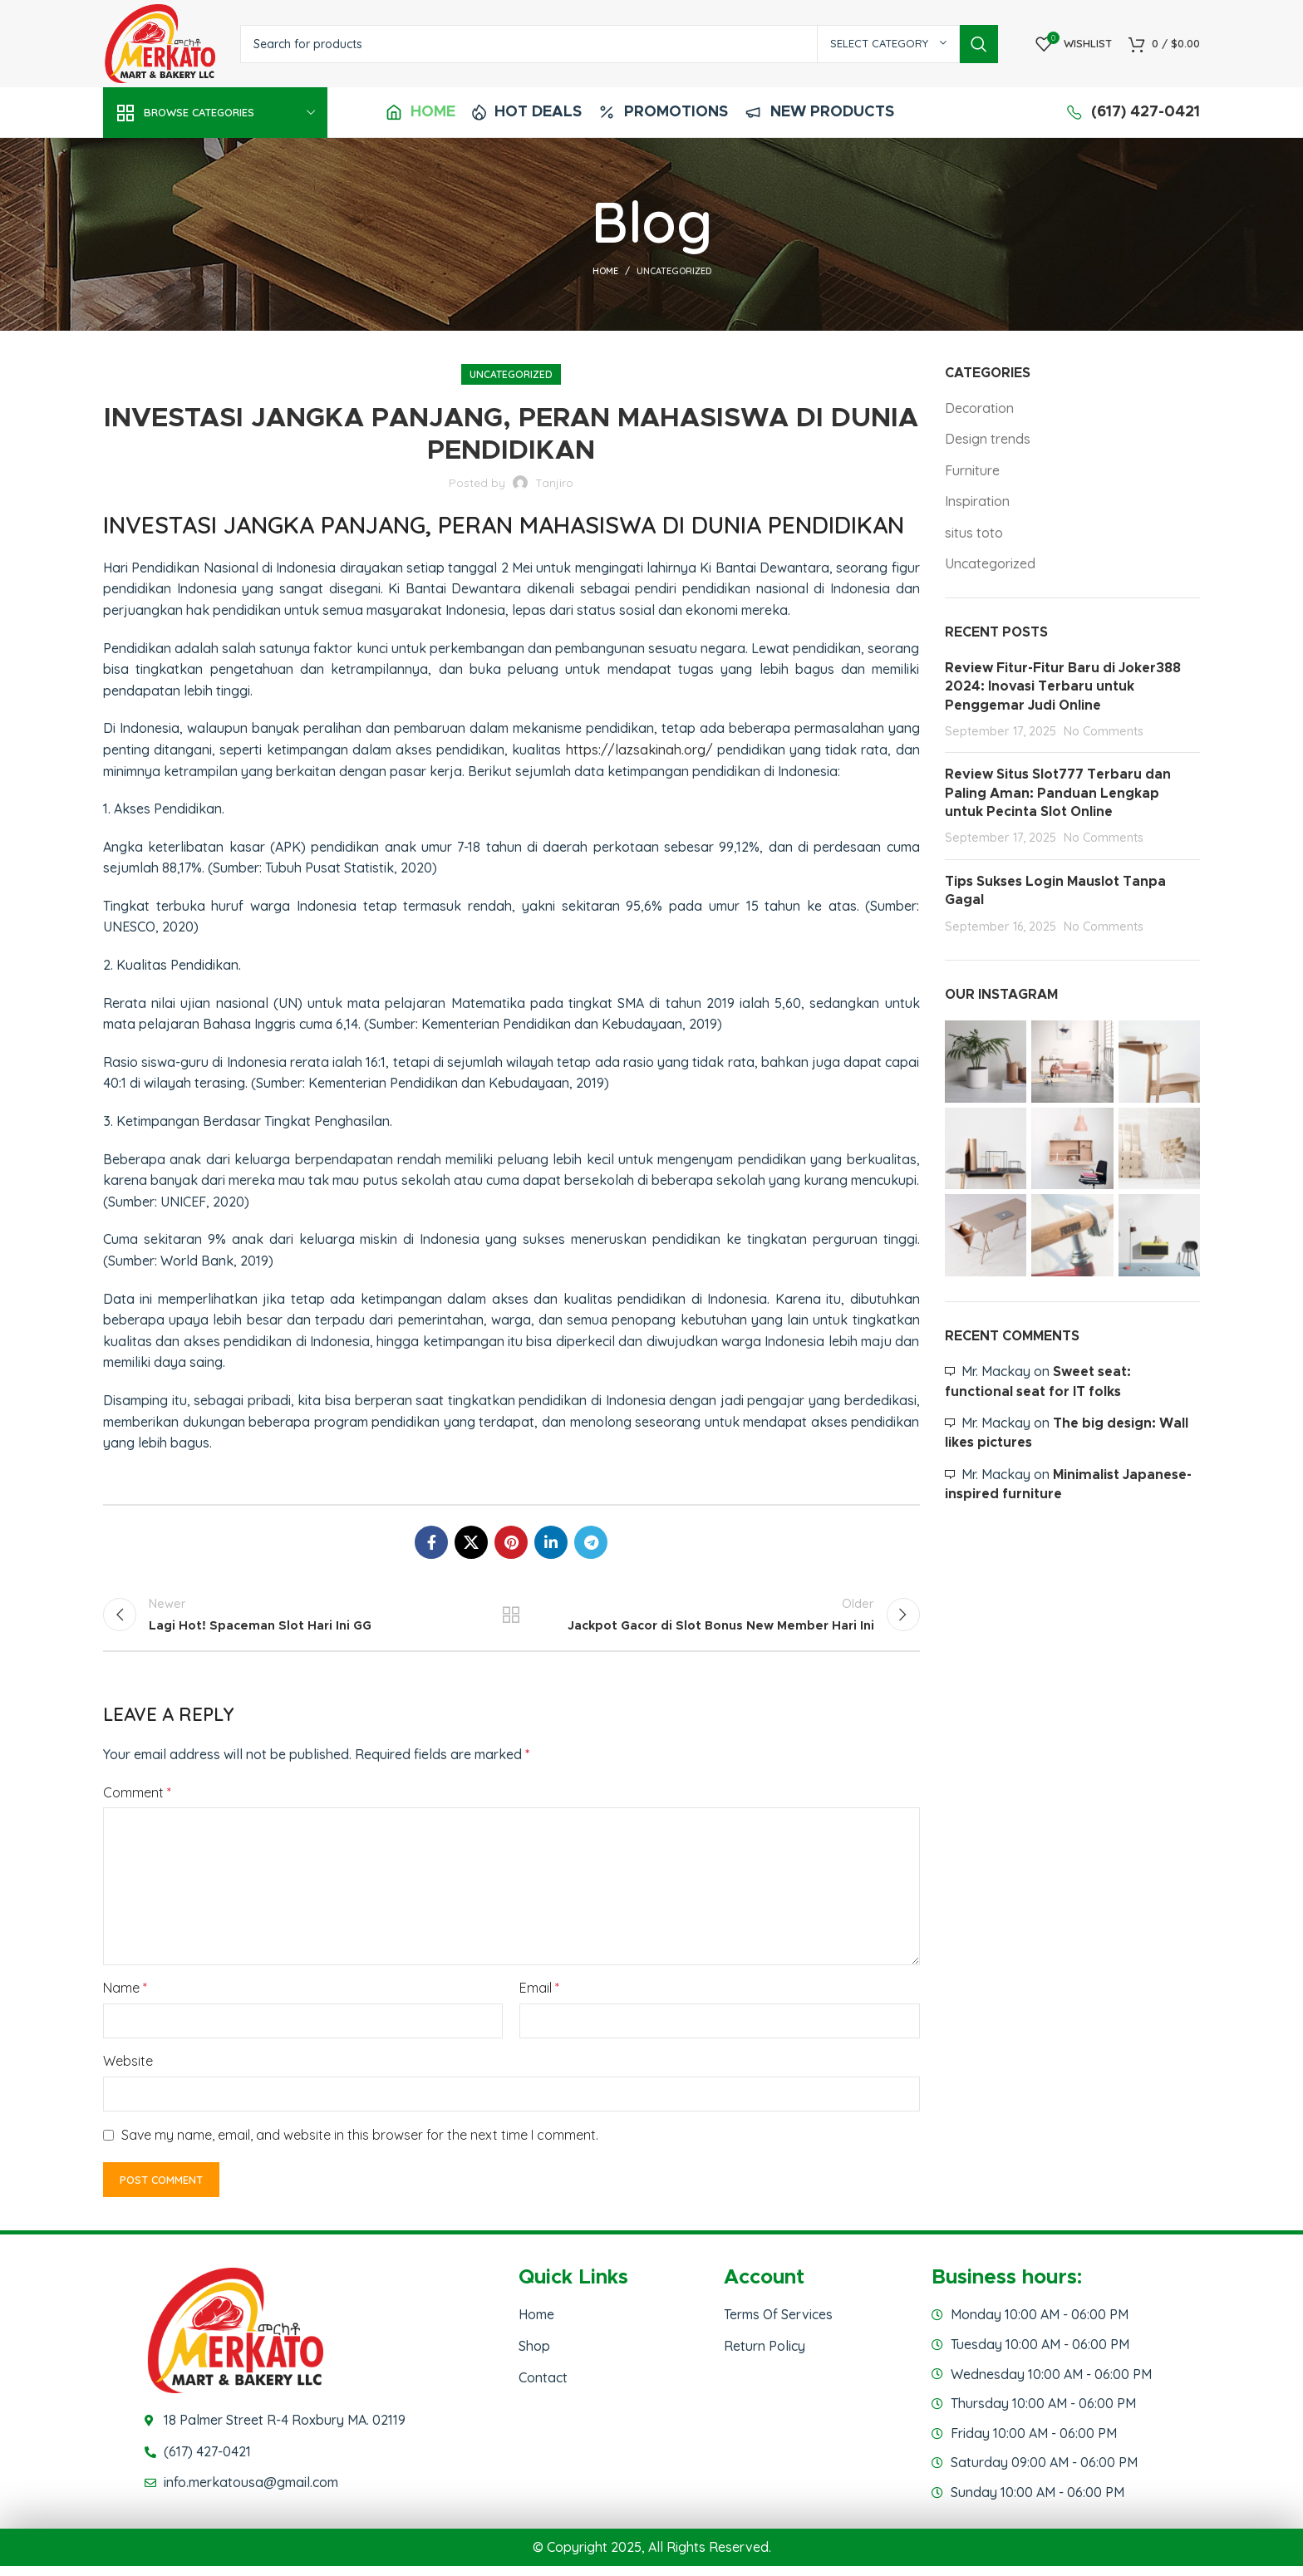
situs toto (974, 532)
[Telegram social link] (590, 1542)
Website (128, 2070)
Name (125, 1997)
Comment (137, 1801)
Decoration (979, 408)
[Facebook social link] (431, 1542)
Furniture (972, 470)
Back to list (511, 1619)
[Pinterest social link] (511, 1542)
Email (539, 1997)
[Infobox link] (420, 113)
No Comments (1103, 731)
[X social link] (471, 1542)
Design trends (987, 438)
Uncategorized (674, 271)
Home (605, 271)
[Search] (619, 44)
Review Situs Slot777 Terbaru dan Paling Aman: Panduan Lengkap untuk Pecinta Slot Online (1058, 793)
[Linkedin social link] (551, 1542)
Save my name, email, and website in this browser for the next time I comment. (359, 2144)
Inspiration (977, 501)
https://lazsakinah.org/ (639, 749)
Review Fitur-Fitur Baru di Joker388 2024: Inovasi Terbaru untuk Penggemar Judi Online (1063, 686)
